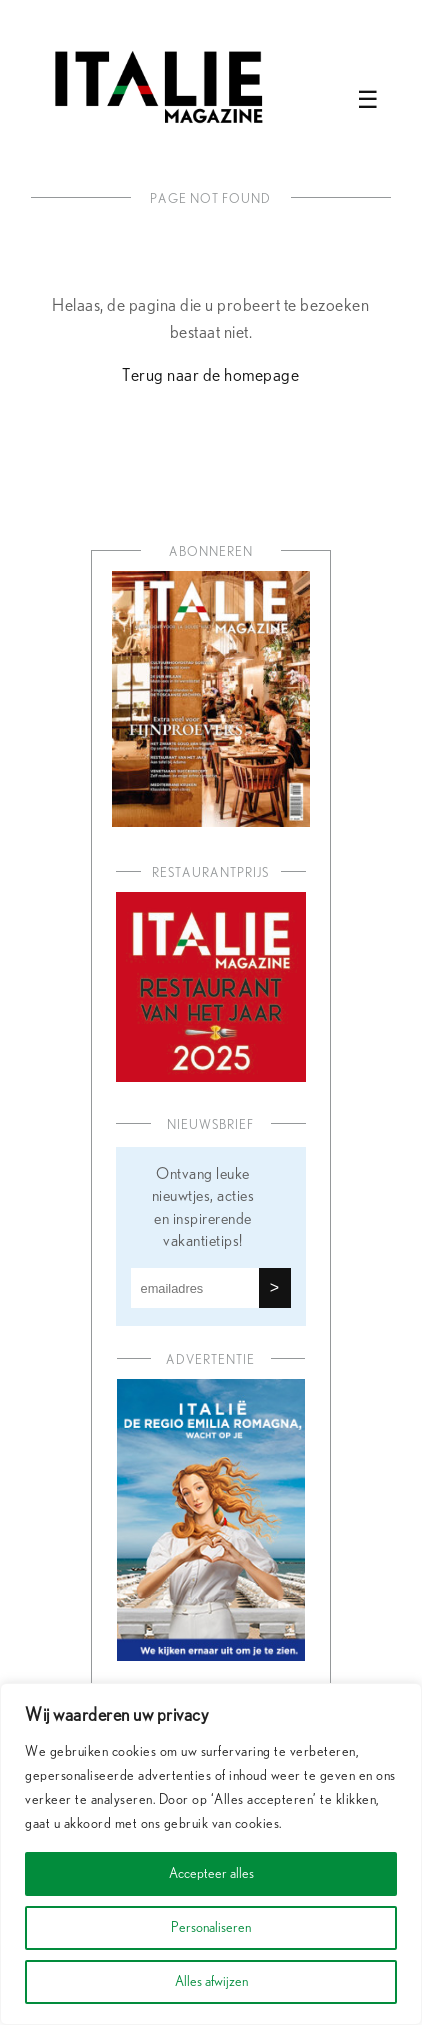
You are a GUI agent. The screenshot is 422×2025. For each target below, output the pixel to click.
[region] (211, 1854)
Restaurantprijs (210, 873)
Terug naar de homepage (210, 376)
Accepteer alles (211, 1874)
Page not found (210, 199)
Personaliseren (211, 1928)
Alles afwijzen (211, 1982)
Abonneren (211, 552)
